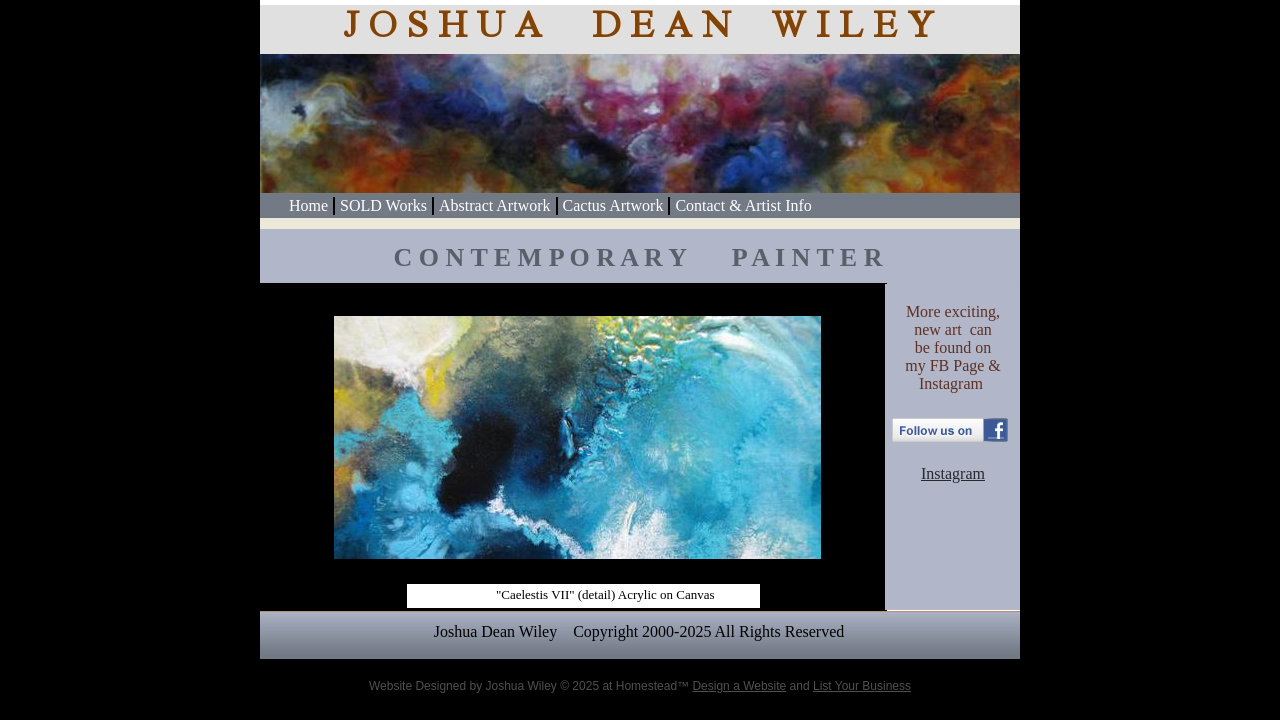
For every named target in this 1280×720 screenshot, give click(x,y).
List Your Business (862, 686)
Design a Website (739, 686)
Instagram (953, 473)
